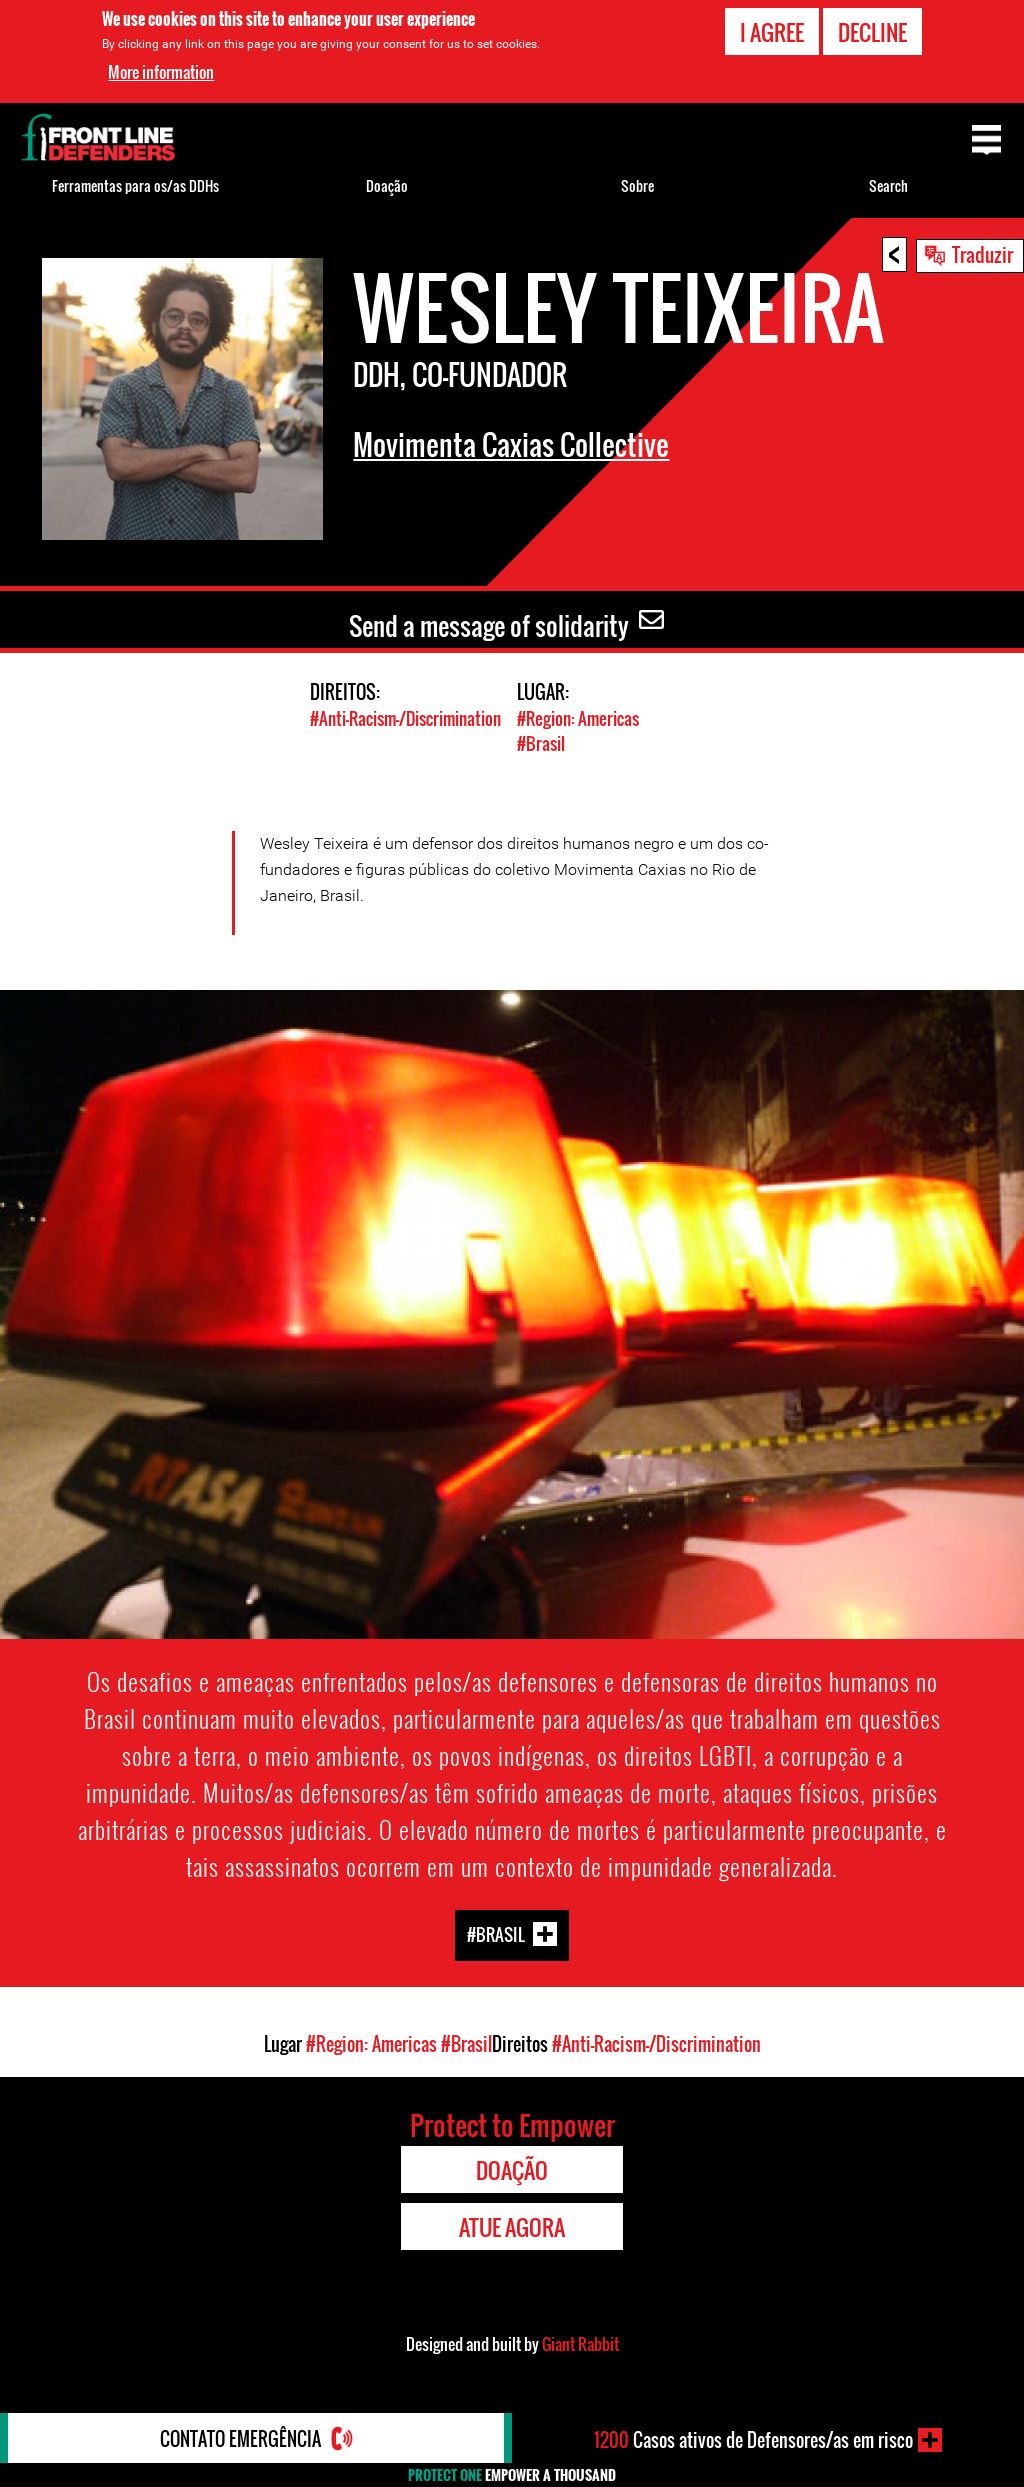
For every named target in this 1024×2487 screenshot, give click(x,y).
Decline (872, 32)
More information (161, 72)
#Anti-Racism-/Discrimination (405, 718)
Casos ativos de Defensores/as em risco (753, 2440)
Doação (387, 185)
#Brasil (541, 743)
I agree (772, 32)
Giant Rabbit (580, 2344)
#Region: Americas (578, 718)
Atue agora (512, 2227)
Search (888, 185)
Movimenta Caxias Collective (511, 444)
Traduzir (982, 254)
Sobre (637, 185)
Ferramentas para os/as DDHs (135, 185)
